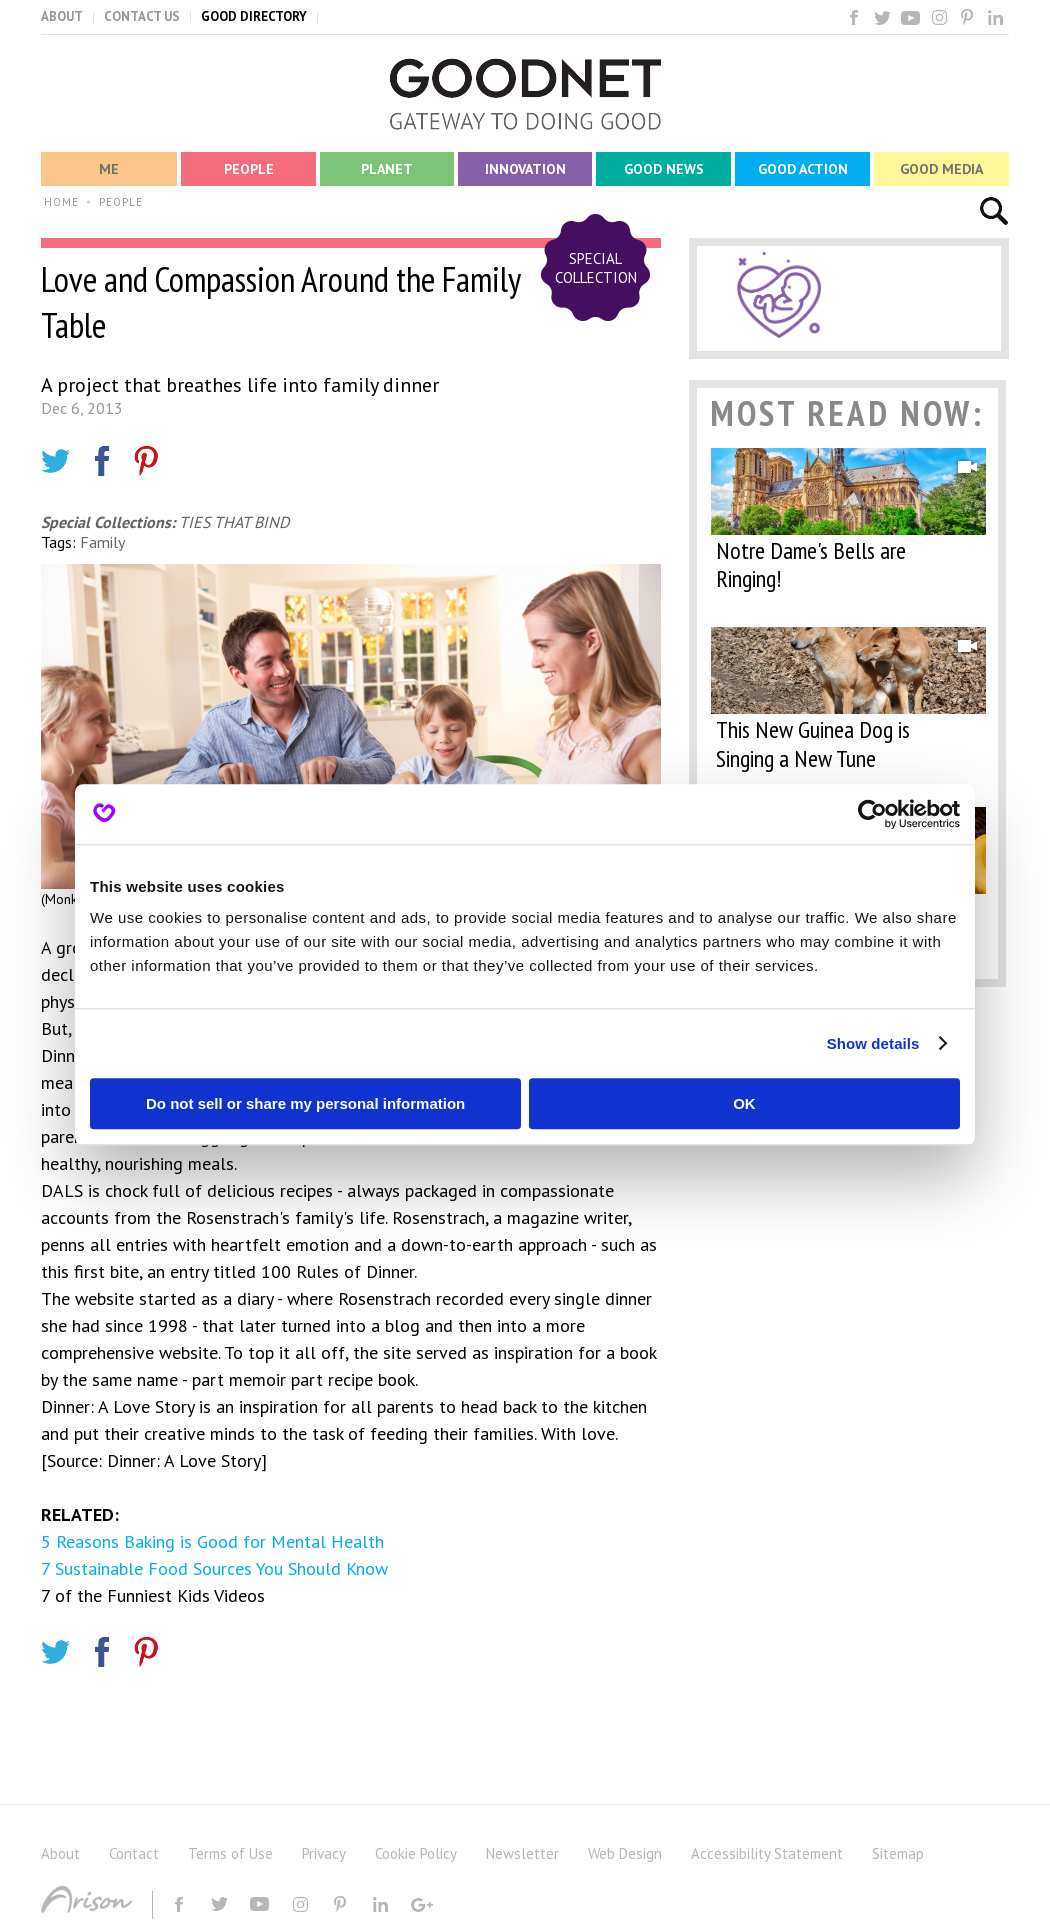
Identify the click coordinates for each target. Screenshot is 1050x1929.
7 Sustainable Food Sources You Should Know (214, 1568)
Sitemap (898, 1853)
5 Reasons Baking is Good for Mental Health (212, 1541)
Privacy (324, 1853)
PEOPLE (121, 202)
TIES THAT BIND (234, 522)
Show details (873, 1043)
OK (744, 1103)
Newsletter (522, 1853)
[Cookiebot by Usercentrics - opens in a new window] (872, 814)
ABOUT (62, 16)
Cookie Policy (416, 1853)
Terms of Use (230, 1853)
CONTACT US (142, 16)
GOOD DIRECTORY (254, 16)
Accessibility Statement (767, 1853)
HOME (61, 202)
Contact (134, 1853)
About (60, 1853)
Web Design (625, 1853)
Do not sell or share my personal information (305, 1103)
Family (102, 542)
